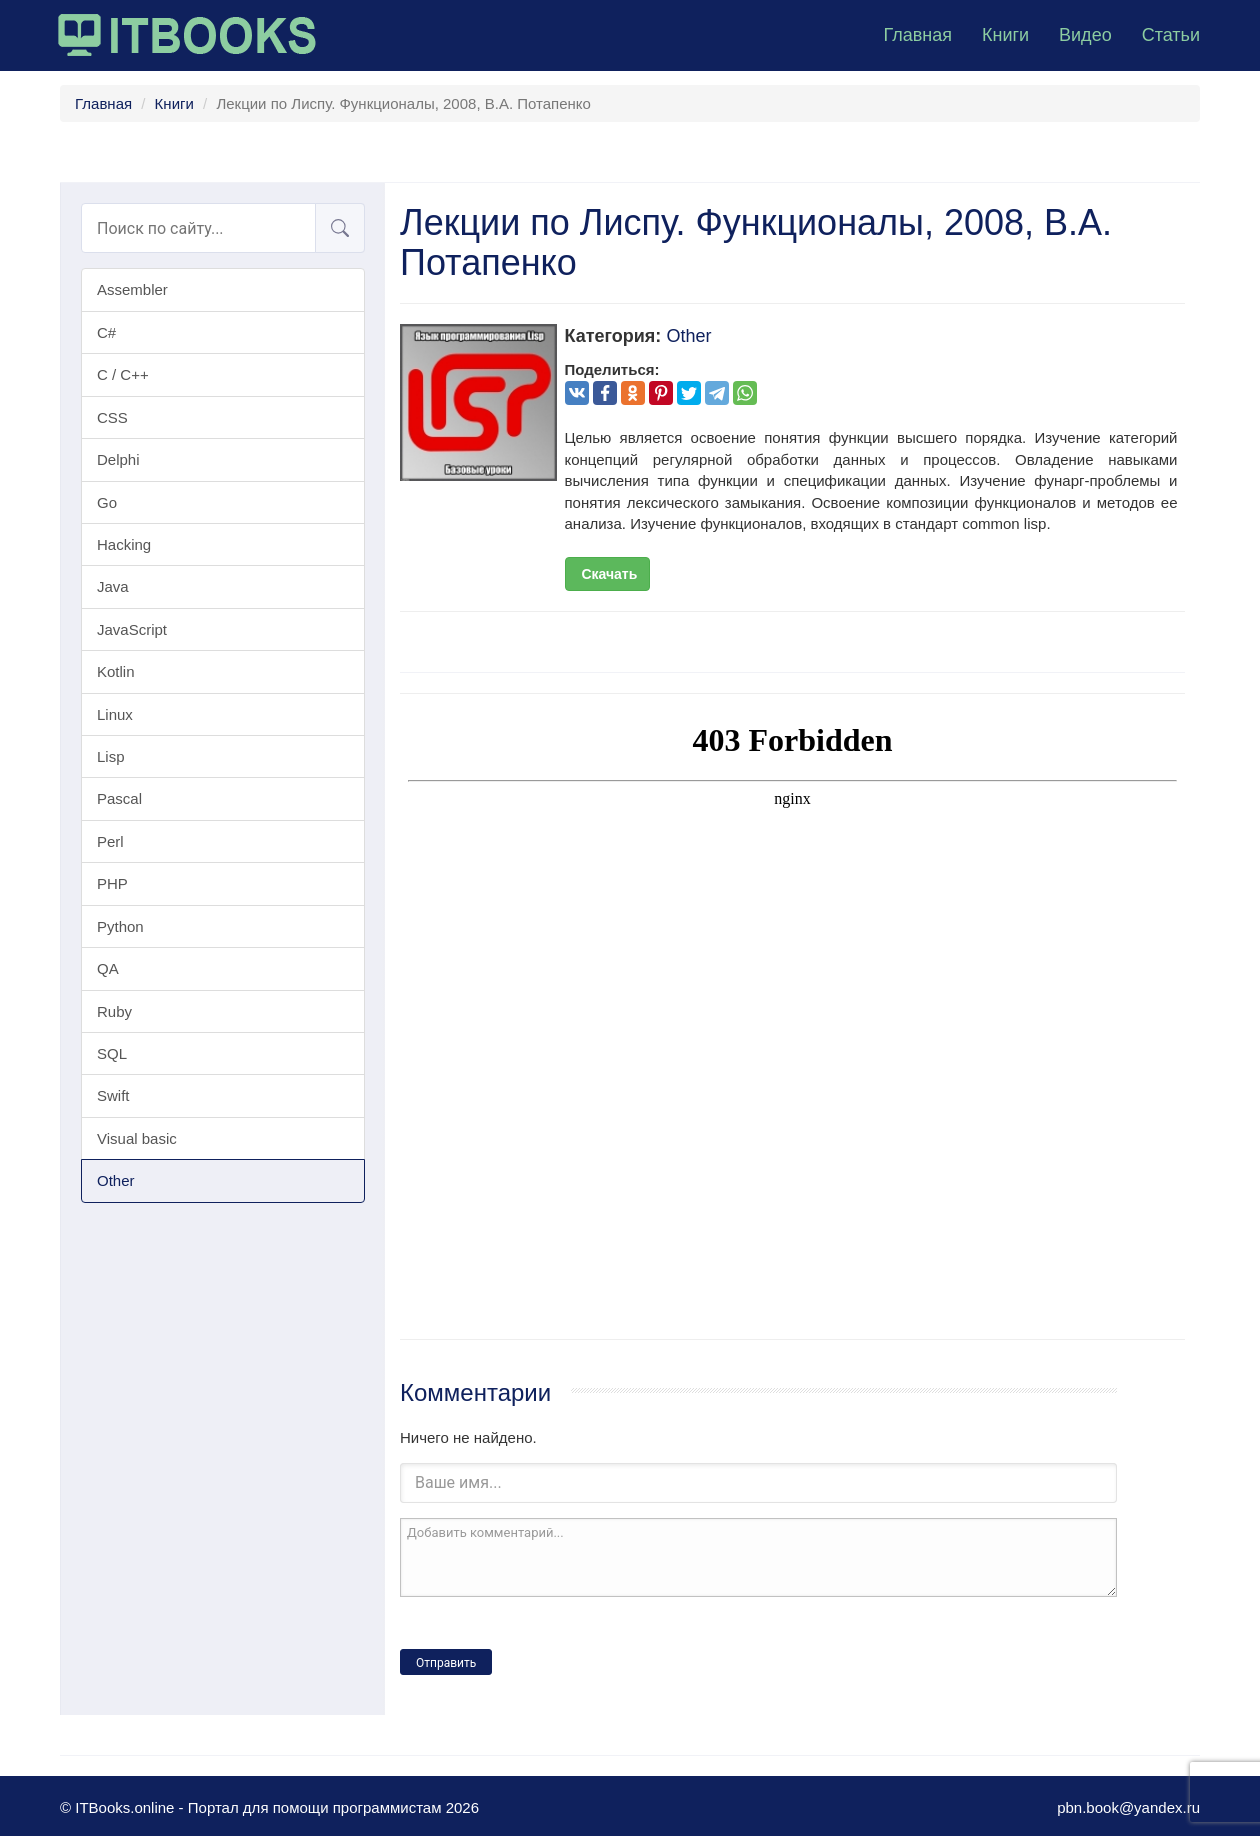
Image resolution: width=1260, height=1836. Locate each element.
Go (107, 502)
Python (120, 926)
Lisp (111, 756)
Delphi (118, 459)
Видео (1085, 35)
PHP (112, 883)
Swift (113, 1095)
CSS (112, 417)
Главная (917, 35)
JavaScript (132, 629)
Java (113, 586)
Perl (110, 841)
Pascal (119, 798)
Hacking (124, 544)
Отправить (446, 1663)
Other (116, 1180)
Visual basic (137, 1138)
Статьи (1171, 35)
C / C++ (123, 374)
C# (106, 332)
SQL (112, 1053)
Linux (115, 714)
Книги (1005, 35)
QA (108, 968)
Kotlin (116, 671)
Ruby (114, 1011)
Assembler (132, 289)
